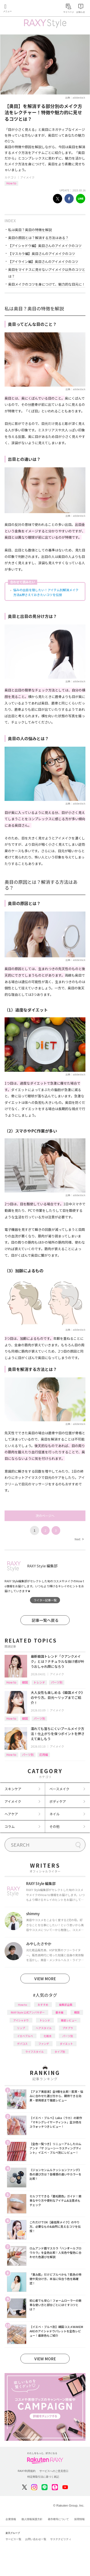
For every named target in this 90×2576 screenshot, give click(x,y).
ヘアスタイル (44, 2028)
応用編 (43, 1754)
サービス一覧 (13, 2539)
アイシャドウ (21, 2020)
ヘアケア (11, 1813)
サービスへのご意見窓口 (53, 2470)
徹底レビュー (69, 2020)
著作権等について (58, 2519)
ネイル (54, 1813)
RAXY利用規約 (27, 2470)
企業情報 (11, 2519)
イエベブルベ (25, 2036)
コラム (10, 1826)
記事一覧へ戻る (45, 1620)
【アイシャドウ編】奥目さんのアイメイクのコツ (45, 245)
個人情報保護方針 (31, 2519)
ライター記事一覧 (45, 1600)
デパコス (22, 2044)
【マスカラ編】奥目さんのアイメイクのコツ (41, 253)
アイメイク (27, 177)
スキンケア (13, 1788)
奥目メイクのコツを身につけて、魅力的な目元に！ (46, 284)
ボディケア (57, 1801)
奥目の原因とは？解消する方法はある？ (38, 237)
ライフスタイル (34, 2051)
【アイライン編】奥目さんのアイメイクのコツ (43, 261)
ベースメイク (59, 1788)
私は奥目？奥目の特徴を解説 (30, 229)
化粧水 (48, 2036)
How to (11, 183)
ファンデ (43, 2044)
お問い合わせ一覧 (35, 2539)
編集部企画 (65, 2004)
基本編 (59, 2012)
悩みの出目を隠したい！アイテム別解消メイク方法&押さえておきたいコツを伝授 (45, 592)
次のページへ (45, 1515)
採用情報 (79, 2519)
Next (79, 1539)
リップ (21, 2028)
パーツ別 (56, 1682)
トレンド (39, 1682)
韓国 (25, 1682)
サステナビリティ (60, 2539)
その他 (54, 1826)
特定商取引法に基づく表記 (43, 2476)
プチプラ (67, 2028)
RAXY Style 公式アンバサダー (28, 2012)
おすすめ (43, 2004)
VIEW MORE (45, 1978)
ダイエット (66, 2044)
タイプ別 (59, 2051)
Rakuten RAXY (25, 8)
